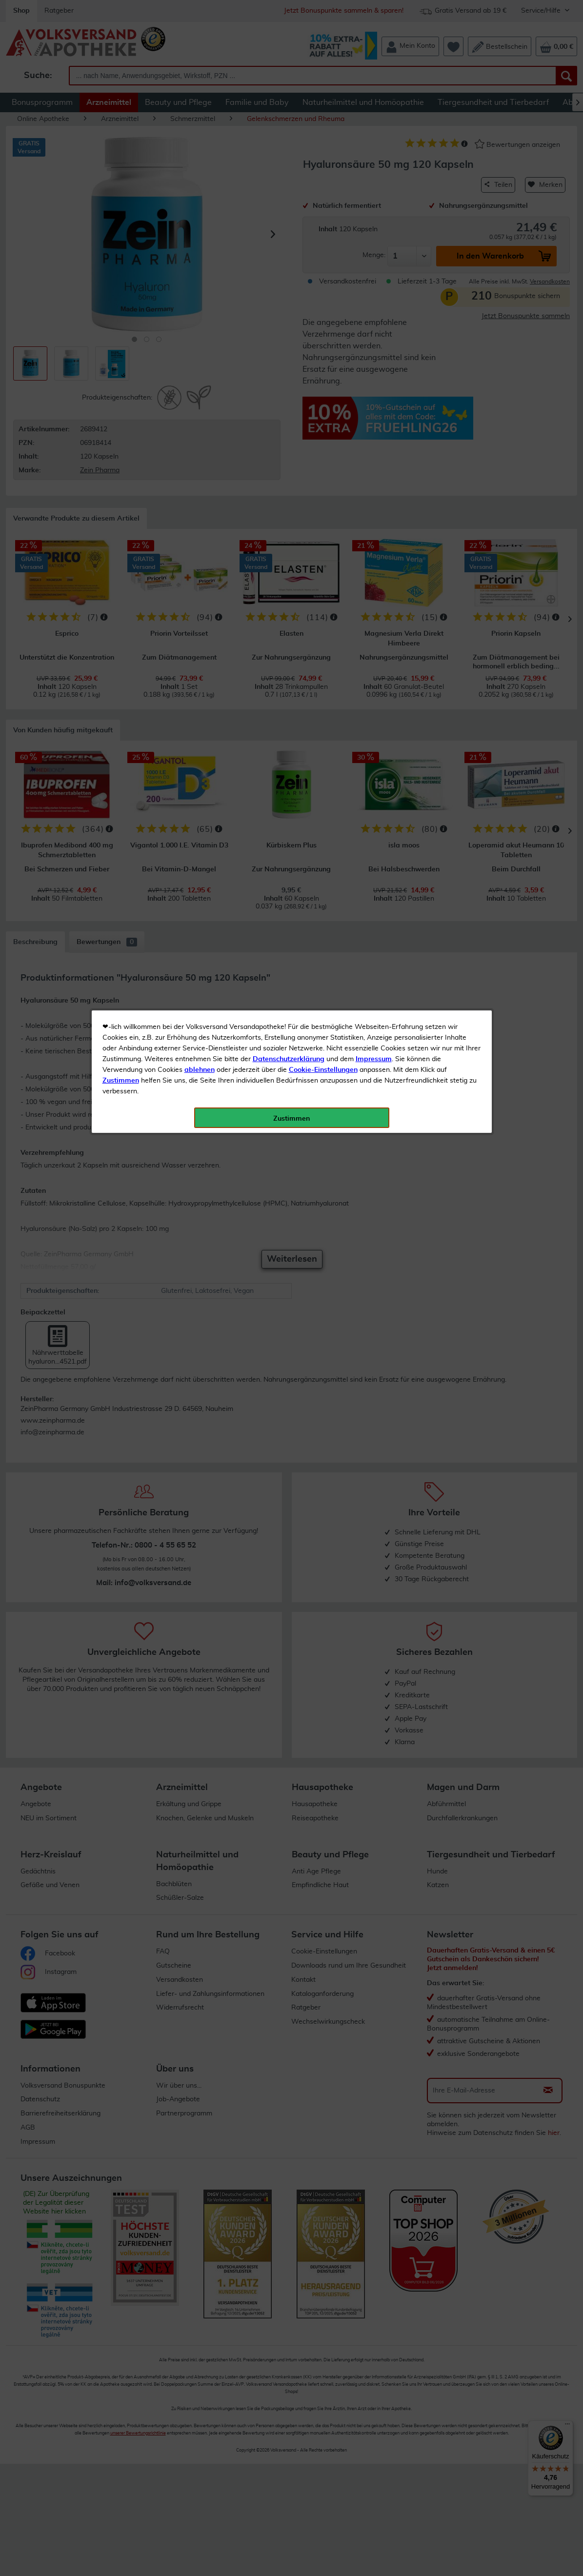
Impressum (374, 219)
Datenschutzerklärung (288, 219)
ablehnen (199, 229)
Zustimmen (120, 240)
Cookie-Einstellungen (323, 229)
